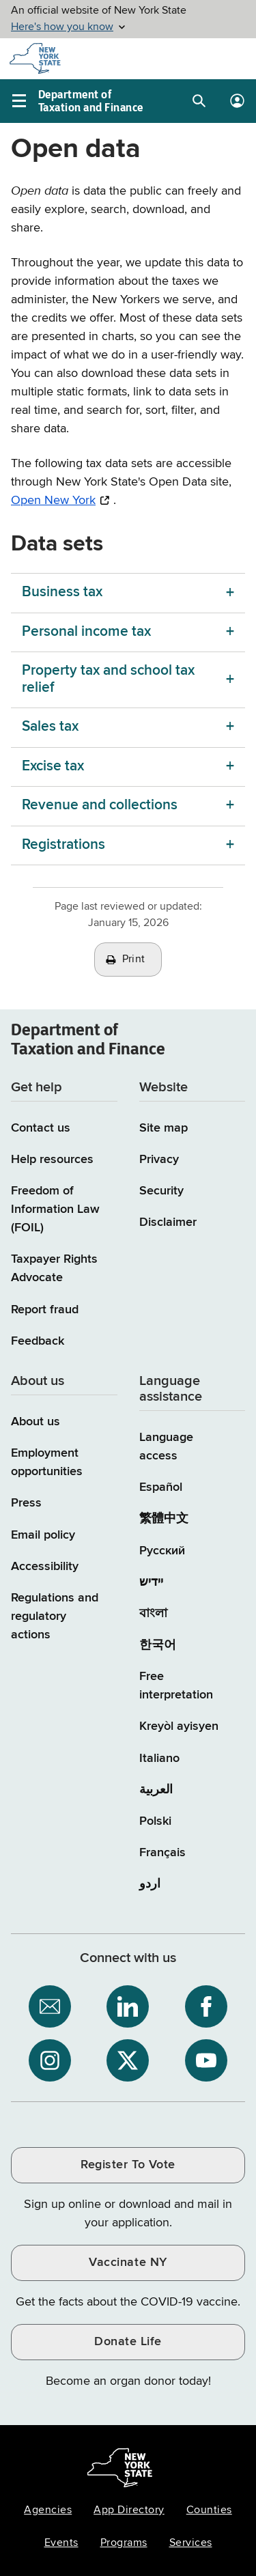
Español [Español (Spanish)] (160, 1487)
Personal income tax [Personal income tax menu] (86, 632)
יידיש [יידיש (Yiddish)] (151, 1582)
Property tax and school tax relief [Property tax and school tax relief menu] (108, 679)
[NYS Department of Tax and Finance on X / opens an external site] (127, 2060)
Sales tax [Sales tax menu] (50, 727)
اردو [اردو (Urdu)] (149, 1884)
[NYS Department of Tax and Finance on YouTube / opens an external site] (206, 2060)
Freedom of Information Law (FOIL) (55, 1209)
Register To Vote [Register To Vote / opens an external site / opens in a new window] (128, 2165)
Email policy (43, 1535)
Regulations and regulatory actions (54, 1616)
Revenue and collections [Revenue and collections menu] (99, 805)
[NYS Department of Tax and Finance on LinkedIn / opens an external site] (127, 2006)
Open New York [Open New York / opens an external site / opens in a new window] (53, 500)
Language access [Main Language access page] (166, 1446)
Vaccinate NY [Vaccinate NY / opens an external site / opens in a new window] (128, 2262)
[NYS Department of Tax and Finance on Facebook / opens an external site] (206, 2006)
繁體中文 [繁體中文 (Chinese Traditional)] (163, 1519)
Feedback (37, 1341)
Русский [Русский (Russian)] (162, 1551)
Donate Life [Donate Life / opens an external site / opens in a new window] (128, 2342)
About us (35, 1422)
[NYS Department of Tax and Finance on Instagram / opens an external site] (50, 2060)
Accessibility (45, 1566)
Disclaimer (168, 1222)
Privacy (159, 1159)
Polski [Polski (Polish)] (155, 1821)
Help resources (52, 1159)
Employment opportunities (47, 1462)
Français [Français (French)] (162, 1853)
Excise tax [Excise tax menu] (53, 766)
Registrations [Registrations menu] (63, 845)
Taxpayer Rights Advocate (54, 1268)
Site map (163, 1128)
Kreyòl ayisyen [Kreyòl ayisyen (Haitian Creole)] (178, 1726)
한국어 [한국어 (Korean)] (157, 1645)
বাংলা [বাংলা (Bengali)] (153, 1614)
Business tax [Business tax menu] (62, 592)
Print (133, 959)
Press (26, 1503)
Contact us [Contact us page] (40, 1128)
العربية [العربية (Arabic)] (156, 1790)
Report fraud (45, 1310)
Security (161, 1191)
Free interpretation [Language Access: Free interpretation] (176, 1685)
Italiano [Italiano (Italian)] (159, 1758)
